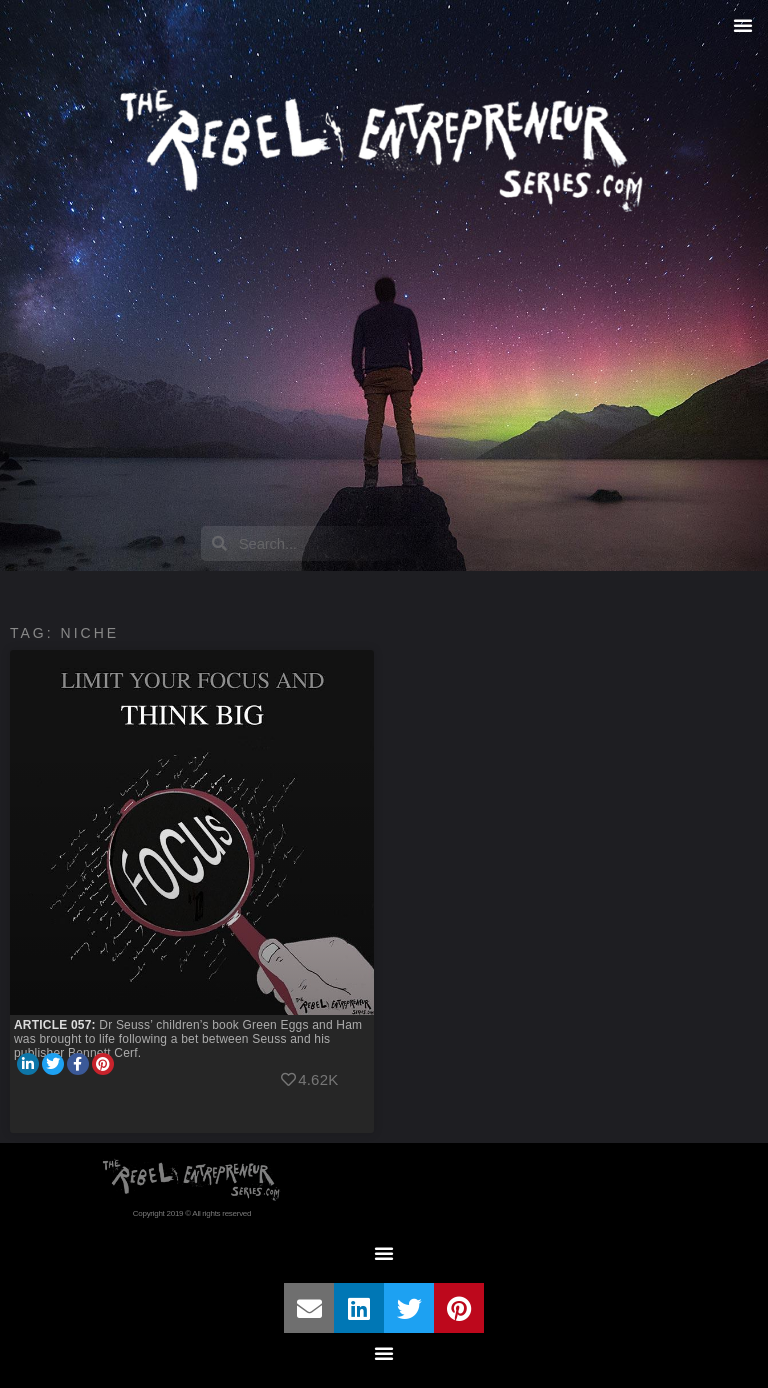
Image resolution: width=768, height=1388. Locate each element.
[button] (743, 25)
